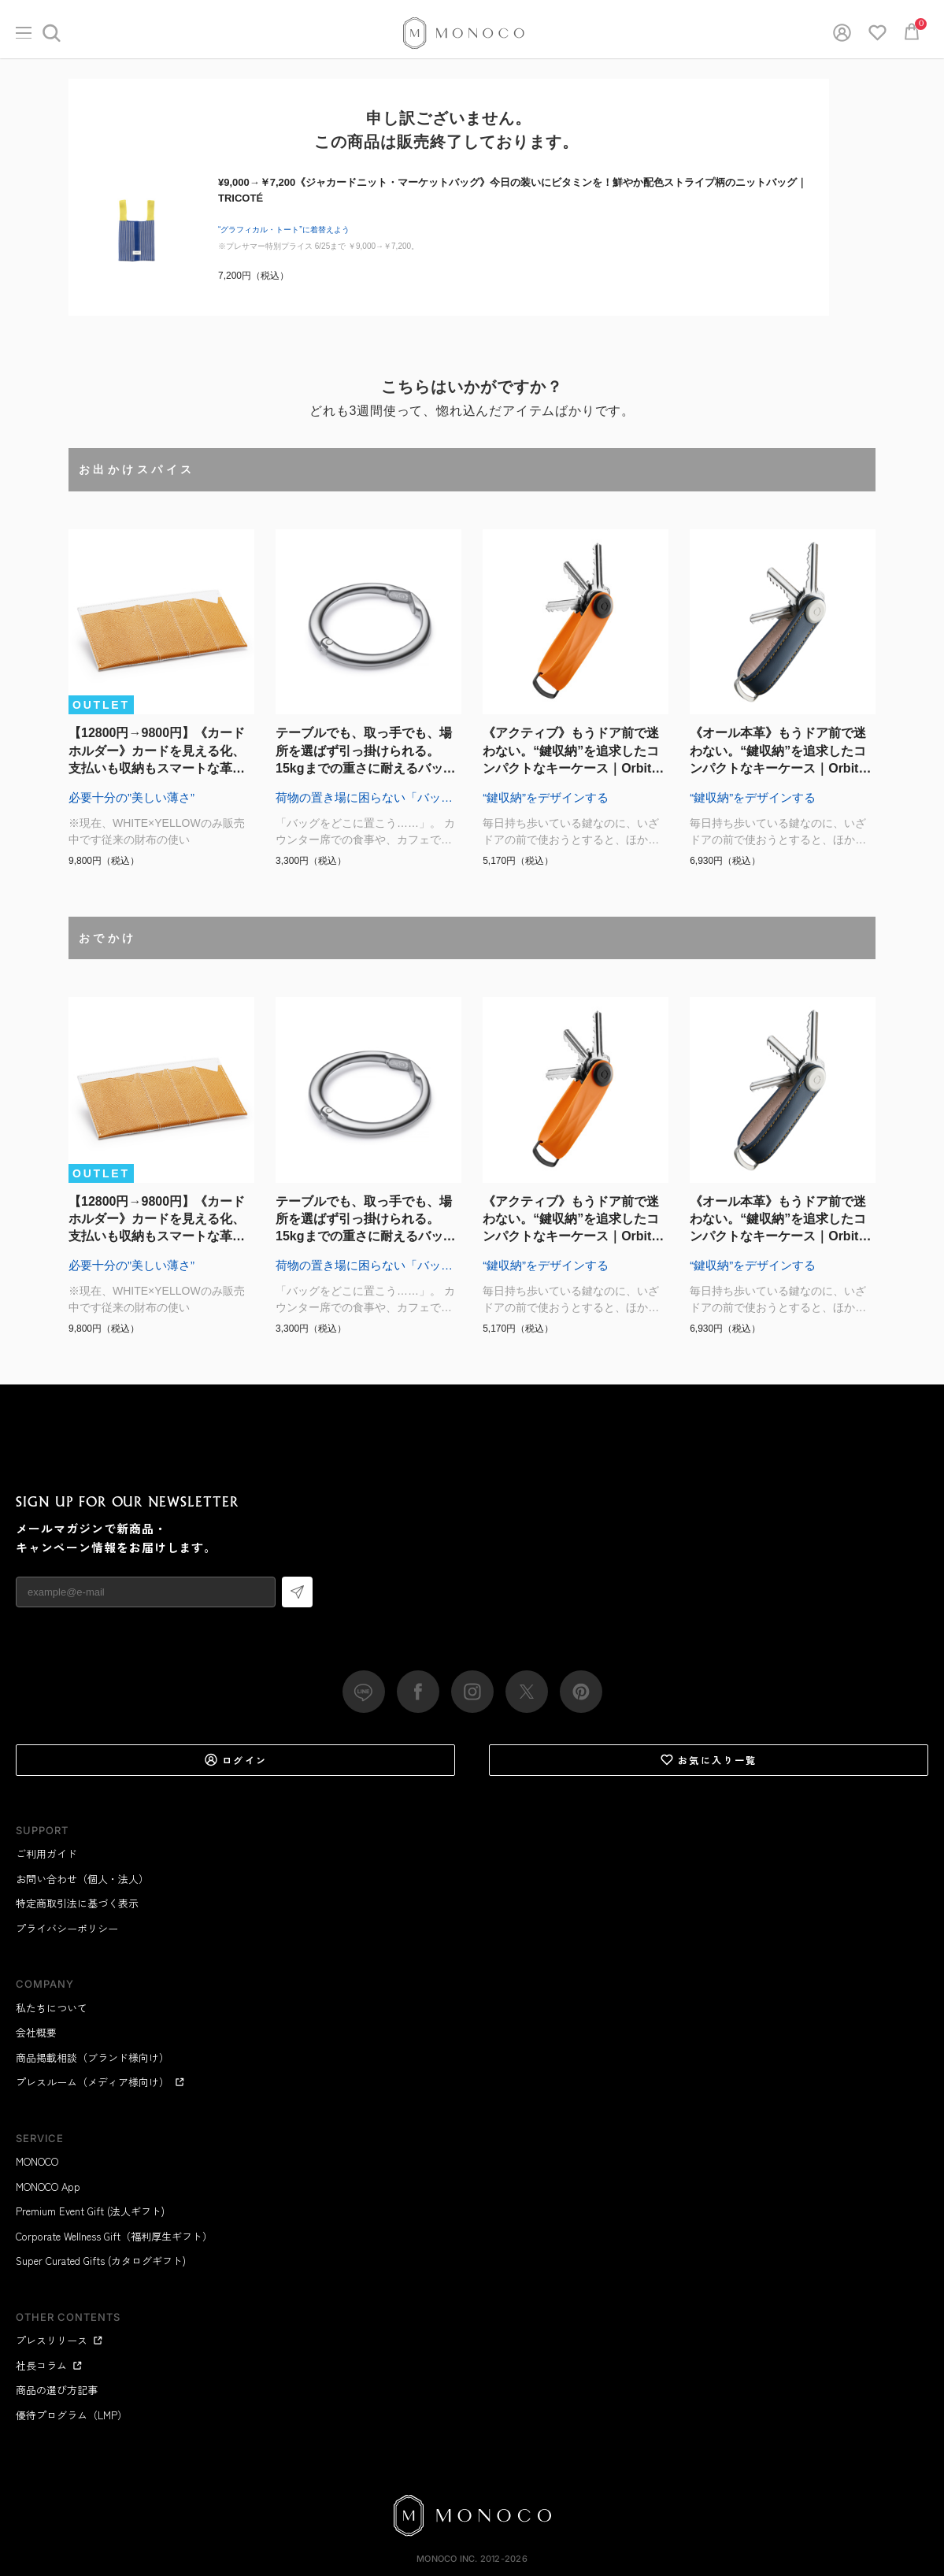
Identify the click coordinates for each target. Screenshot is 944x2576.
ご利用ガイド (46, 1853)
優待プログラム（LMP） (72, 2414)
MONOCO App (48, 2186)
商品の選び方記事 (57, 2389)
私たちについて (51, 2007)
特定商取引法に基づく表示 (77, 1903)
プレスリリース (59, 2340)
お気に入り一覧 (708, 1760)
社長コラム (49, 2365)
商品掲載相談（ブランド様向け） (92, 2057)
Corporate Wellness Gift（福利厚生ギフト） (114, 2236)
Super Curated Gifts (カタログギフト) (101, 2260)
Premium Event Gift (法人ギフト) (90, 2210)
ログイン (236, 1760)
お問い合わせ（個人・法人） (82, 1878)
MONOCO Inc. (446, 2558)
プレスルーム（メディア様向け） (100, 2081)
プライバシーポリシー (67, 1928)
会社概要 (36, 2032)
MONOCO (37, 2161)
